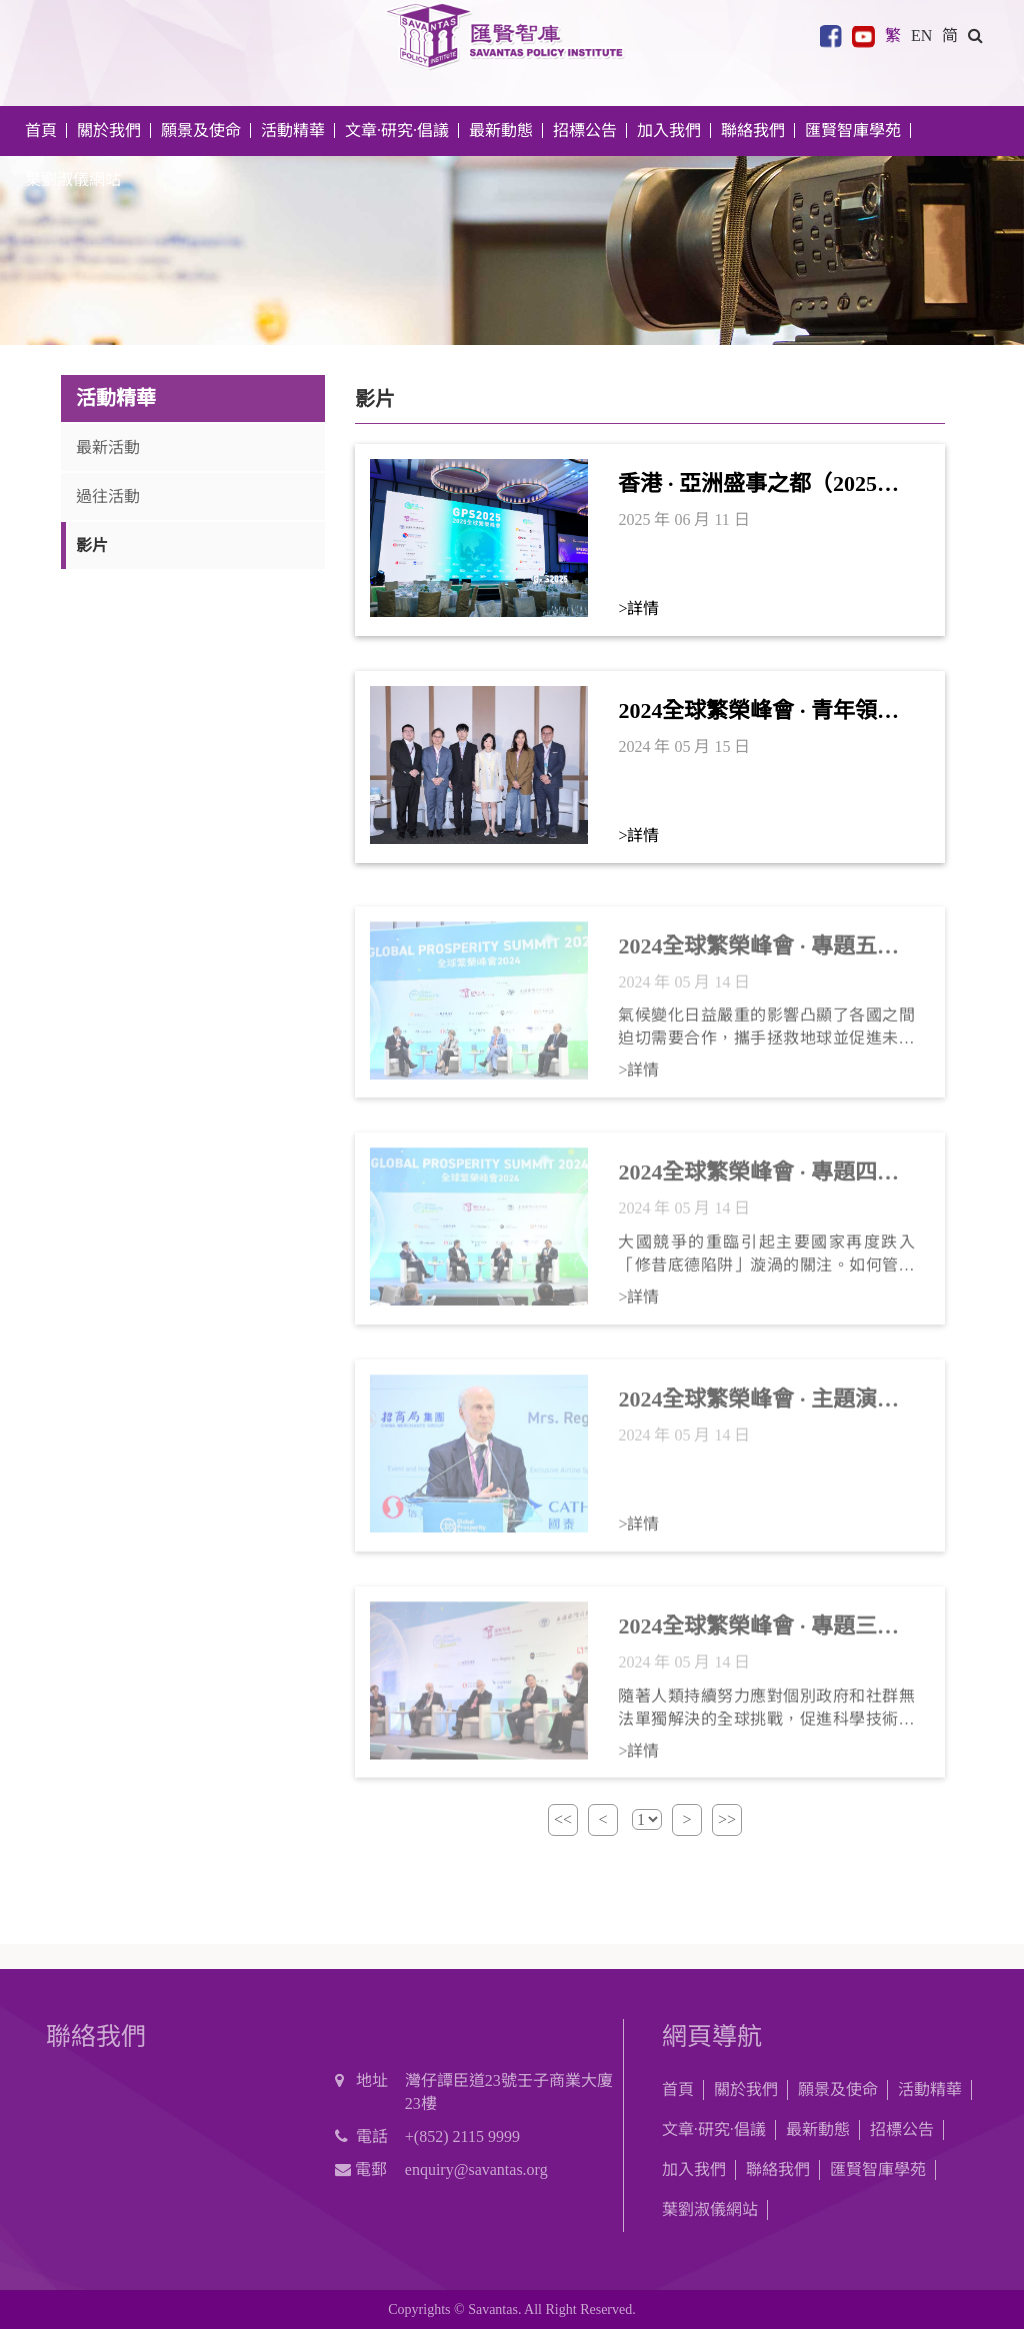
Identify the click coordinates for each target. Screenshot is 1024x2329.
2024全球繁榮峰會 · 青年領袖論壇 (758, 712)
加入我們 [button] (669, 130)
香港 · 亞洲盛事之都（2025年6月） (764, 485)
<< (563, 1819)
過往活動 (108, 496)
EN (921, 35)
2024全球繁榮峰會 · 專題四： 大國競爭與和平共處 (758, 1183)
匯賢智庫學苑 (853, 130)
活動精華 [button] (293, 130)
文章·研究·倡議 (714, 2129)
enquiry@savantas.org (476, 2169)
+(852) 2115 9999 (462, 2136)
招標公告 (902, 2129)
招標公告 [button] (585, 130)
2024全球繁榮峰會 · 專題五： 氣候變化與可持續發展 (758, 957)
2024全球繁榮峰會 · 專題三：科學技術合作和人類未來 (758, 1637)
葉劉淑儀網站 (73, 179)
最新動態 (818, 2129)
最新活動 (108, 447)
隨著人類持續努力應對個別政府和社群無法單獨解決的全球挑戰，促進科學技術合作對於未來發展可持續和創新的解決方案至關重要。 (766, 1718)
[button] (975, 35)
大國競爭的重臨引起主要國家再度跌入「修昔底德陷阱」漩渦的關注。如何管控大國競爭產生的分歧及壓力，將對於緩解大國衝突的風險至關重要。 (766, 1264)
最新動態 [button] (501, 130)
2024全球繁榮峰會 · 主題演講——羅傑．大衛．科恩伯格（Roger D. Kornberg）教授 (758, 1410)
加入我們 (694, 2169)
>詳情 (638, 608)
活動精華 (930, 2089)
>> (727, 1819)
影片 (92, 545)
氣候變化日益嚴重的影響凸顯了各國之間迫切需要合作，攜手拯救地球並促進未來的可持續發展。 (766, 1038)
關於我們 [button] (109, 130)
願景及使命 (201, 130)
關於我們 (746, 2089)
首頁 (41, 130)
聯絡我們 (753, 130)
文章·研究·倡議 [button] (397, 130)
